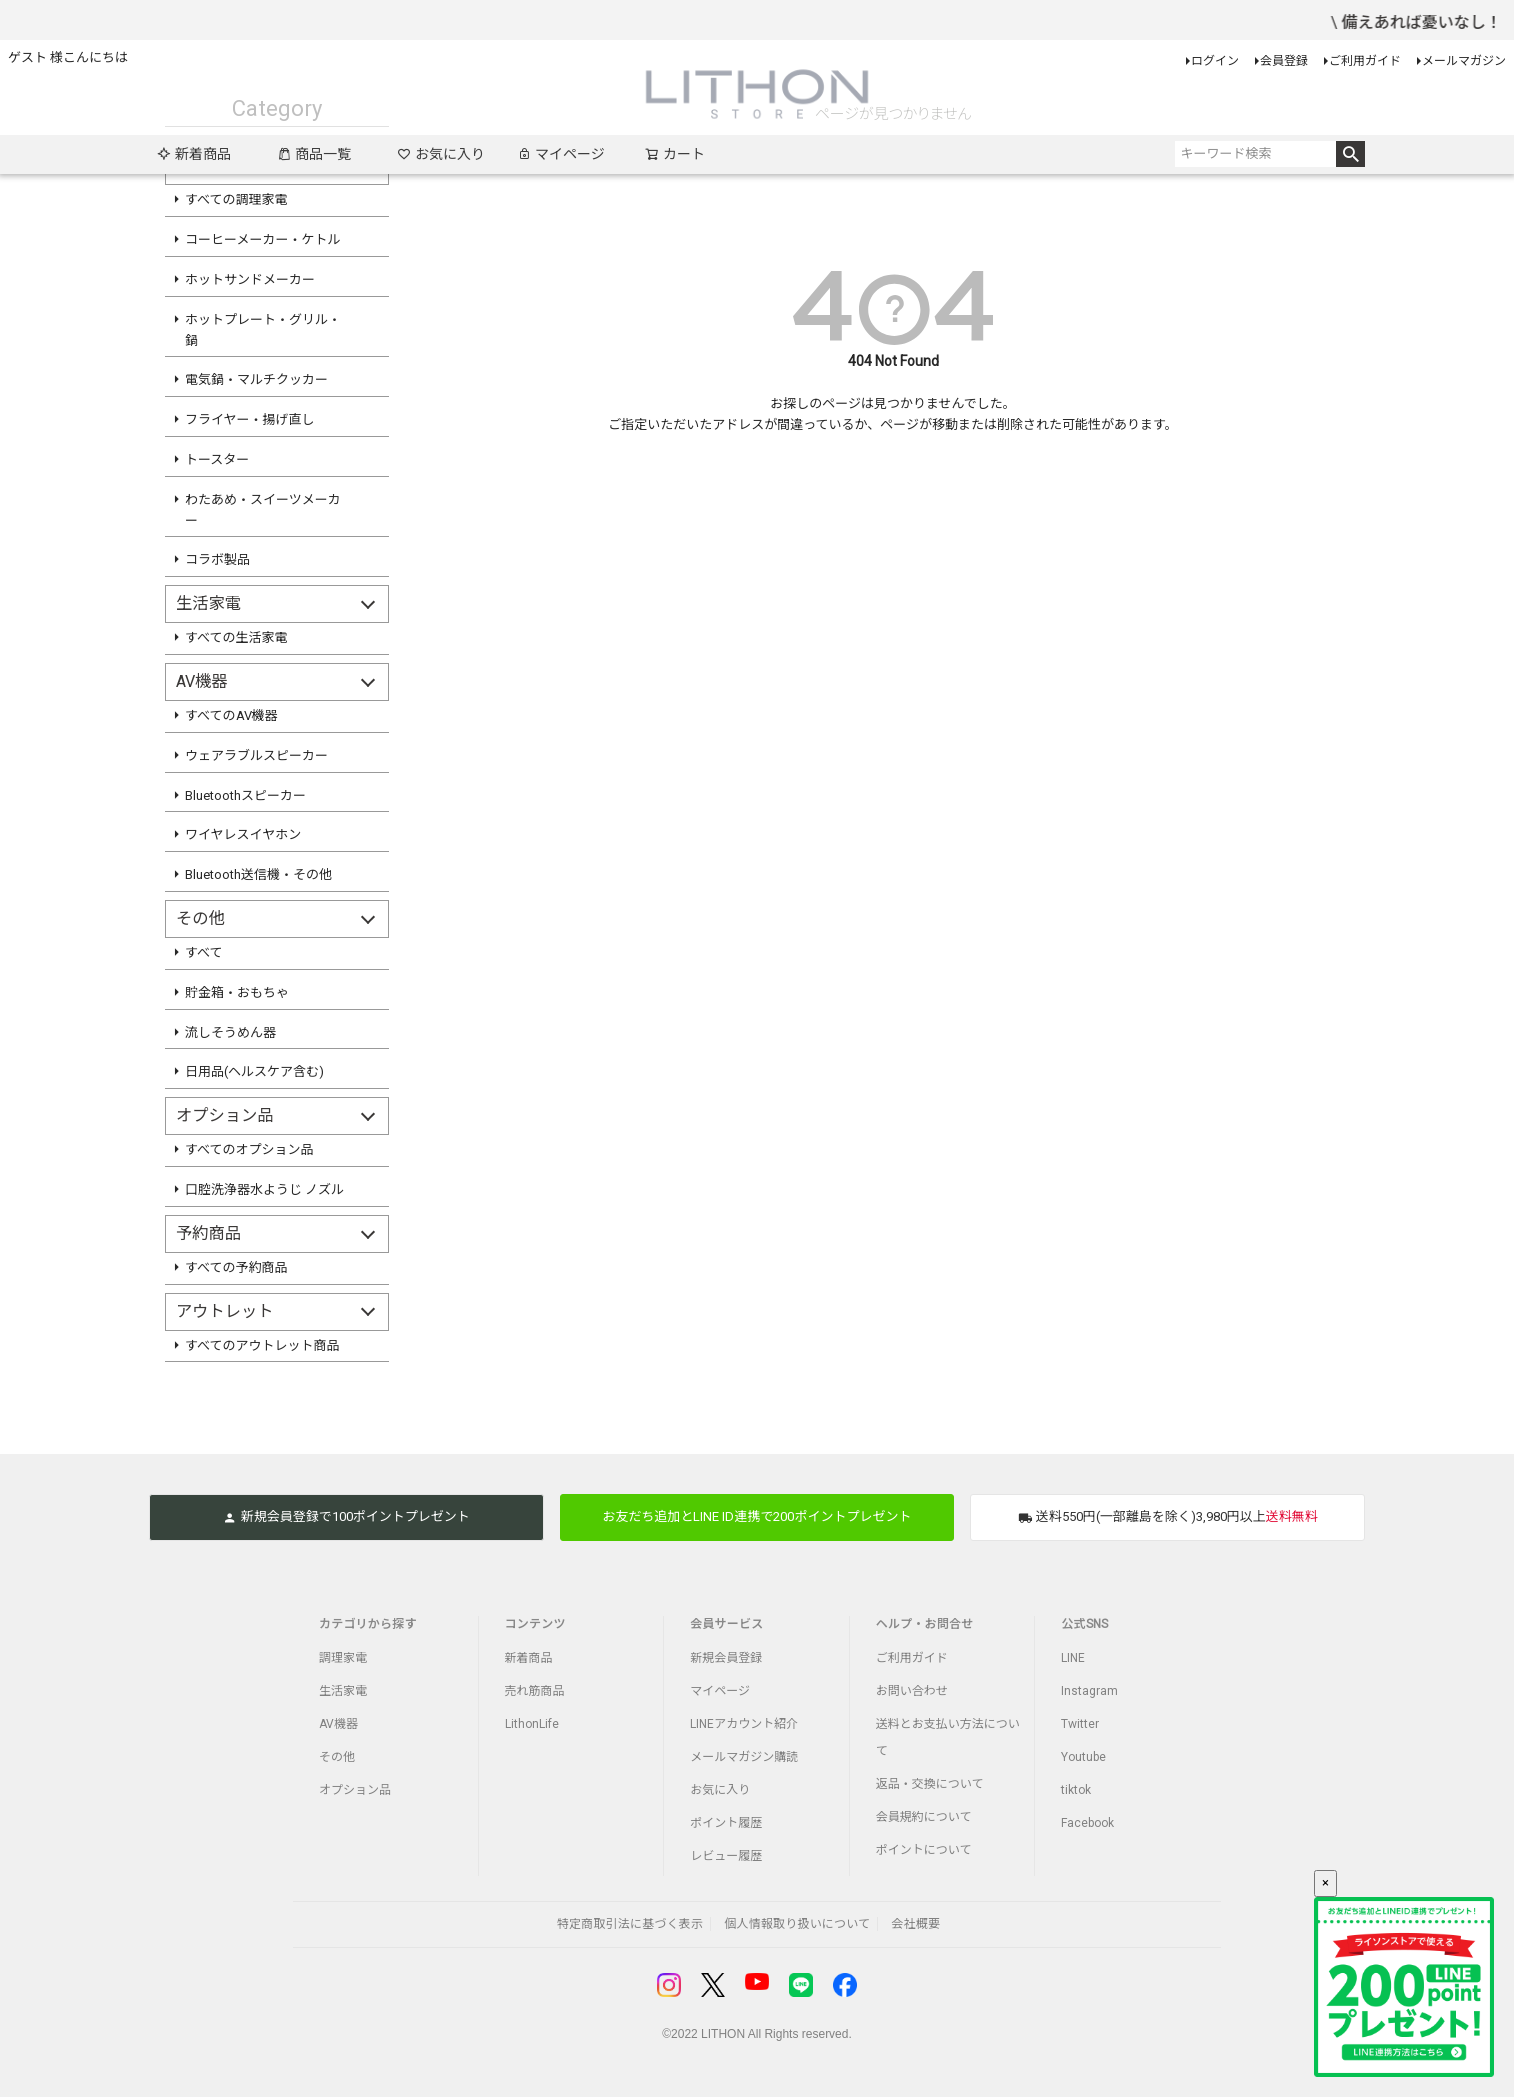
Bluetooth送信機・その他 (258, 874)
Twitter (1080, 1724)
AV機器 (338, 1724)
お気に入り (441, 154)
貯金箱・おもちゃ (237, 992)
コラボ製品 (217, 559)
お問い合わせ (912, 1691)
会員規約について (924, 1817)
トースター (217, 459)
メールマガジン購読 (744, 1757)
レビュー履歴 (726, 1856)
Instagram (1089, 1691)
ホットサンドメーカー (250, 279)
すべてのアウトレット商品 (262, 1345)
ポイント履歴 (726, 1823)
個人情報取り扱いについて (797, 1924)
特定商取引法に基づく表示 (630, 1924)
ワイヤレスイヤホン (243, 834)
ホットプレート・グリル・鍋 (263, 330)
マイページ (561, 154)
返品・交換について (930, 1784)
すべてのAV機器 (231, 715)
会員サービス (726, 1624)
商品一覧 (314, 154)
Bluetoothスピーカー (245, 795)
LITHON (723, 2034)
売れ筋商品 (535, 1691)
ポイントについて (924, 1850)
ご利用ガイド (1365, 61)
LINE (1073, 1658)
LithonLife (532, 1724)
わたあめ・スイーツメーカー (263, 510)
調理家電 (343, 1658)
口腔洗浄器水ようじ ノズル (264, 1189)
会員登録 (1284, 61)
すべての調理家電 (236, 199)
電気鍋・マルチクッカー (256, 379)
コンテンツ (535, 1624)
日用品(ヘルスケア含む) (254, 1071)
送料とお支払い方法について (948, 1737)
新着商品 (194, 154)
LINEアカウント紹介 (744, 1724)
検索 (1350, 154)
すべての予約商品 (236, 1267)
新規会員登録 (726, 1658)
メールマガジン (1464, 61)
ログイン (1215, 61)
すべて (204, 952)
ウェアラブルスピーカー (256, 755)
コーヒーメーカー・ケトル (262, 239)
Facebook (1087, 1823)
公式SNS (1084, 1624)
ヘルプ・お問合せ (925, 1624)
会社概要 (915, 1924)
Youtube (1083, 1757)
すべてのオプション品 (249, 1149)
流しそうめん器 (230, 1032)
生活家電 (343, 1691)
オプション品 (355, 1790)
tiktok (1076, 1790)
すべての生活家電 (236, 637)
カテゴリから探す (368, 1624)
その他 (337, 1757)
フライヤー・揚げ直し (250, 419)
